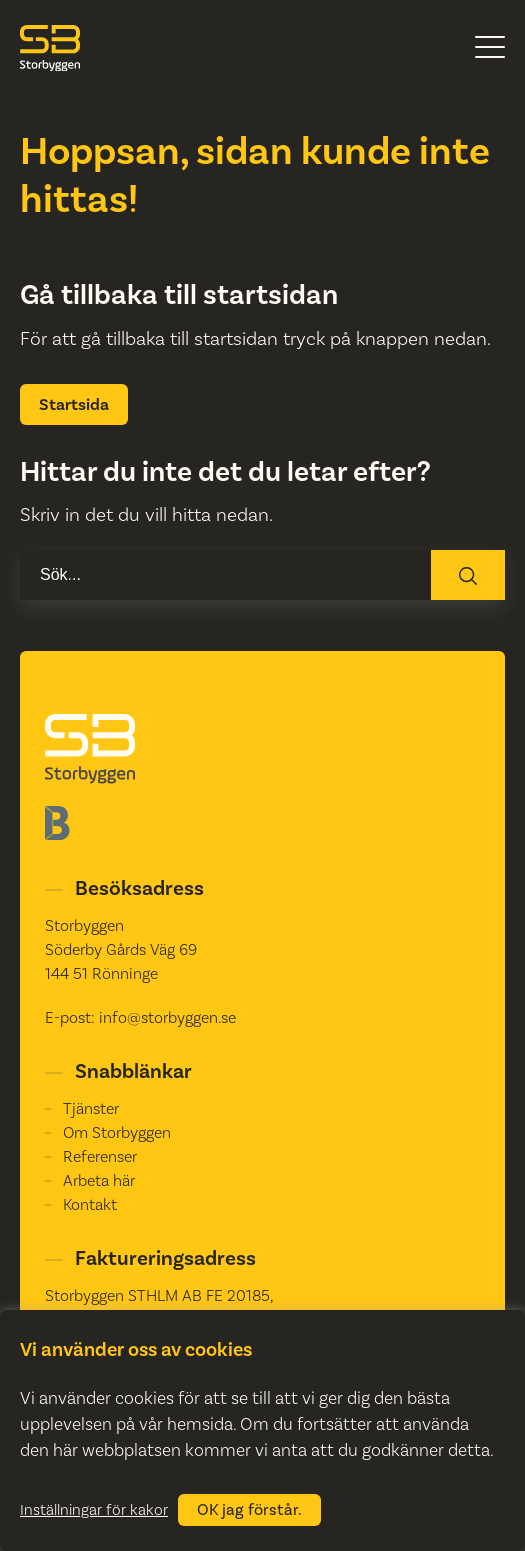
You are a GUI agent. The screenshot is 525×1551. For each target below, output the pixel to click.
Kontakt (90, 1204)
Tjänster (91, 1108)
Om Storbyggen (117, 1132)
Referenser (100, 1156)
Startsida (74, 404)
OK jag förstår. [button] (249, 1510)
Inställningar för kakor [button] (94, 1510)
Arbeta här (99, 1180)
